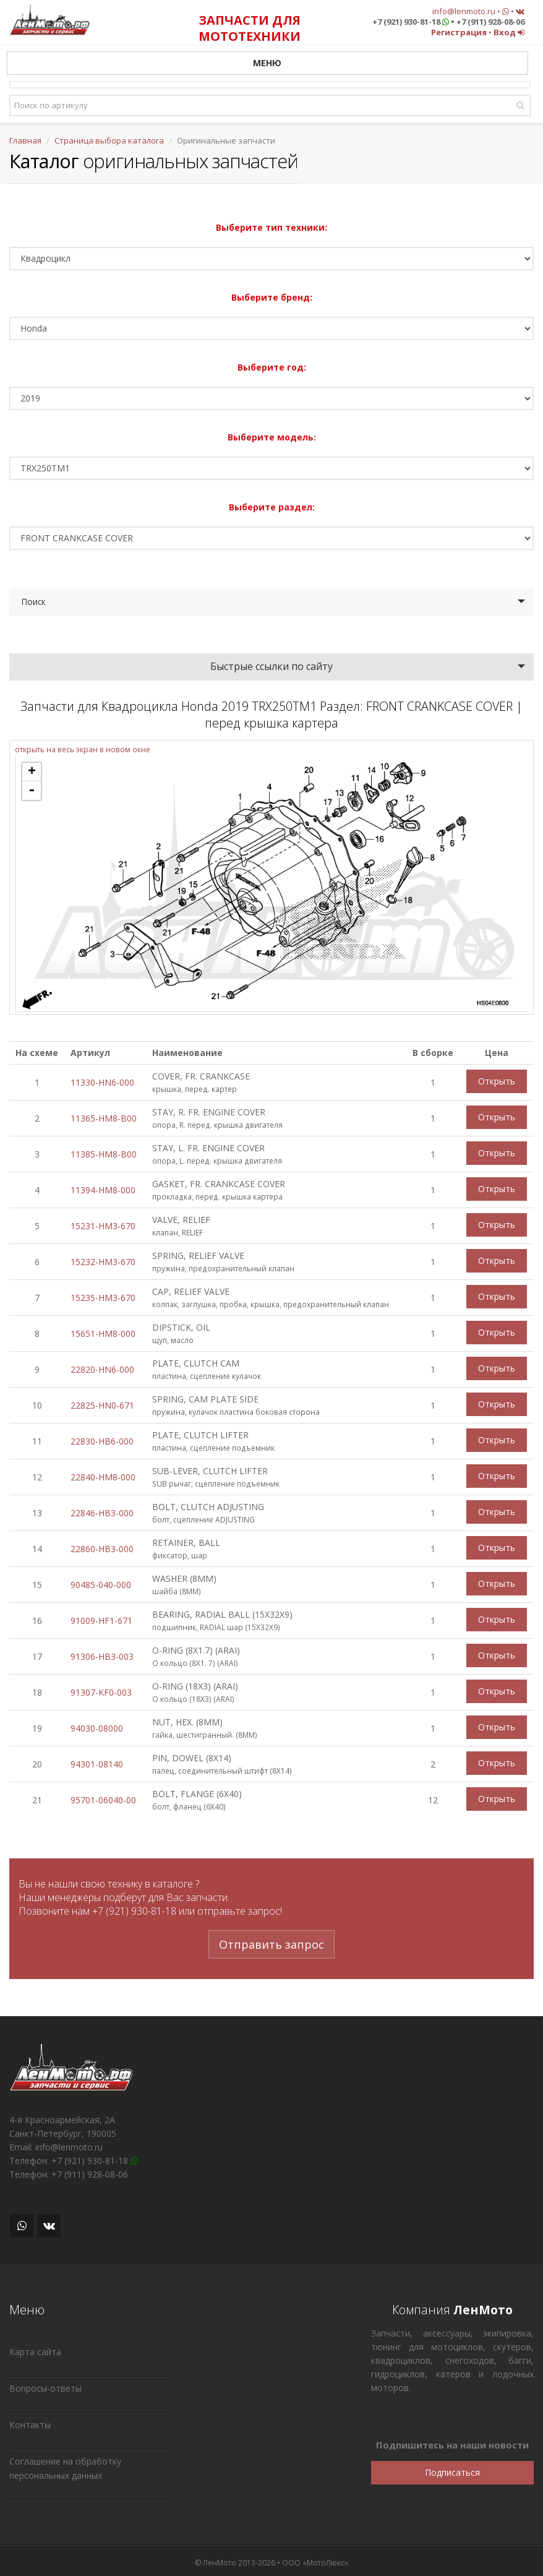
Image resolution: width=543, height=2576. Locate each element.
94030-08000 (97, 1728)
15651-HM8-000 (103, 1333)
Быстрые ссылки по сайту (271, 666)
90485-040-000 (101, 1585)
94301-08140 (97, 1764)
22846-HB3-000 (102, 1513)
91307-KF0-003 (101, 1692)
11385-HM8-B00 (104, 1154)
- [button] (31, 790)
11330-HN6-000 (102, 1082)
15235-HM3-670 (103, 1297)
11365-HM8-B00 (104, 1118)
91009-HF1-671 (101, 1620)
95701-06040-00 (103, 1800)
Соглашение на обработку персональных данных (65, 2468)
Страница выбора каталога (109, 140)
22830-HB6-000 (102, 1441)
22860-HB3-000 (102, 1549)
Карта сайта (35, 2352)
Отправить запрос (271, 1944)
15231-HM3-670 (103, 1226)
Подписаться (452, 2472)
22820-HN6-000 (102, 1369)
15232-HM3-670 (103, 1262)
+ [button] (32, 772)
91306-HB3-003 (102, 1656)
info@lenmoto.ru (463, 11)
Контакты (30, 2425)
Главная (25, 140)
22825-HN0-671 (102, 1405)
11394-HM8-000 (103, 1190)
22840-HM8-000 (103, 1477)
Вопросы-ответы (45, 2388)
